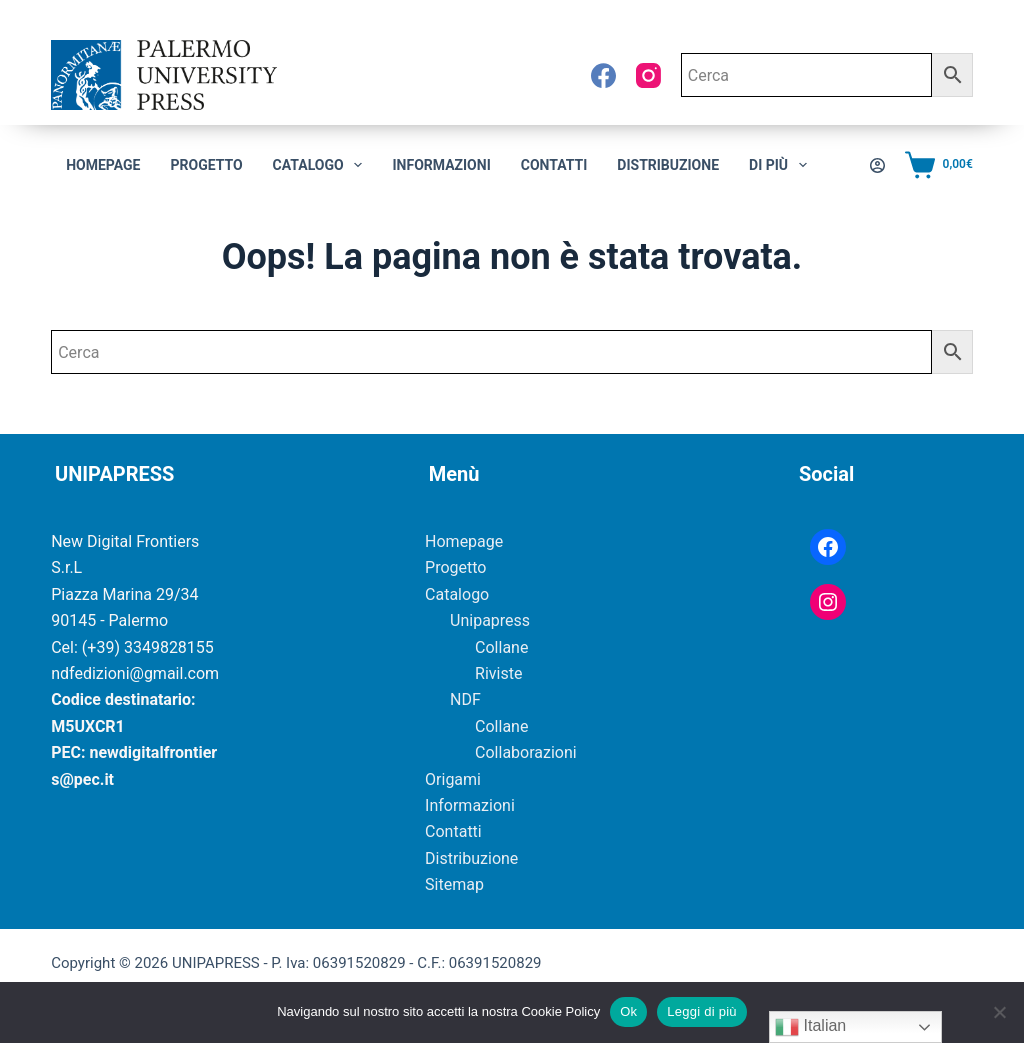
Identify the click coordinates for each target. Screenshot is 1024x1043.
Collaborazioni (526, 752)
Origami (453, 779)
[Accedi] (877, 165)
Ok (628, 1011)
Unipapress (490, 620)
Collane (501, 647)
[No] (999, 1012)
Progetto (206, 165)
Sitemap (454, 884)
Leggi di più (702, 1011)
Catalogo (457, 594)
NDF (465, 699)
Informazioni (441, 165)
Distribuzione (668, 165)
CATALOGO (322, 165)
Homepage (103, 165)
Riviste (498, 673)
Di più (782, 165)
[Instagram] (648, 75)
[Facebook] (603, 75)
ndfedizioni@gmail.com (135, 673)
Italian (810, 1027)
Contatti (554, 165)
